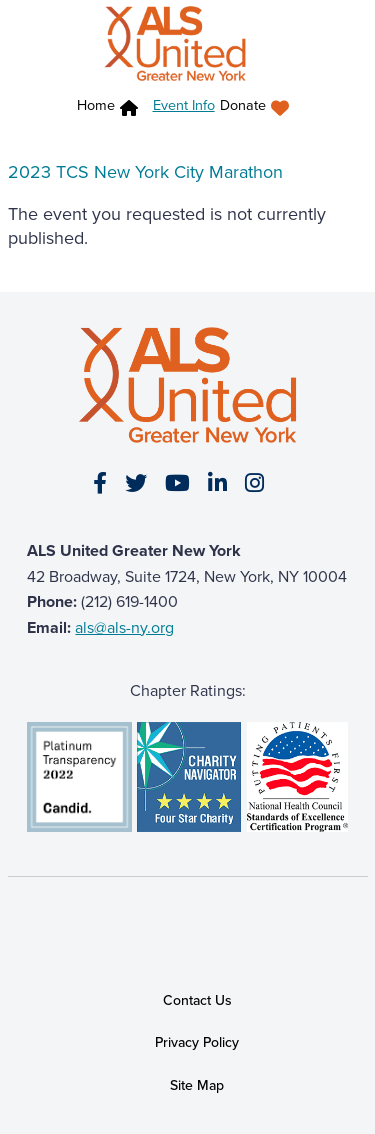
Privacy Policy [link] (197, 1043)
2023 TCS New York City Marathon (145, 172)
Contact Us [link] (197, 1000)
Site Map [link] (197, 1085)
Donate (243, 105)
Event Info (184, 105)
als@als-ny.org (124, 627)
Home (96, 105)
